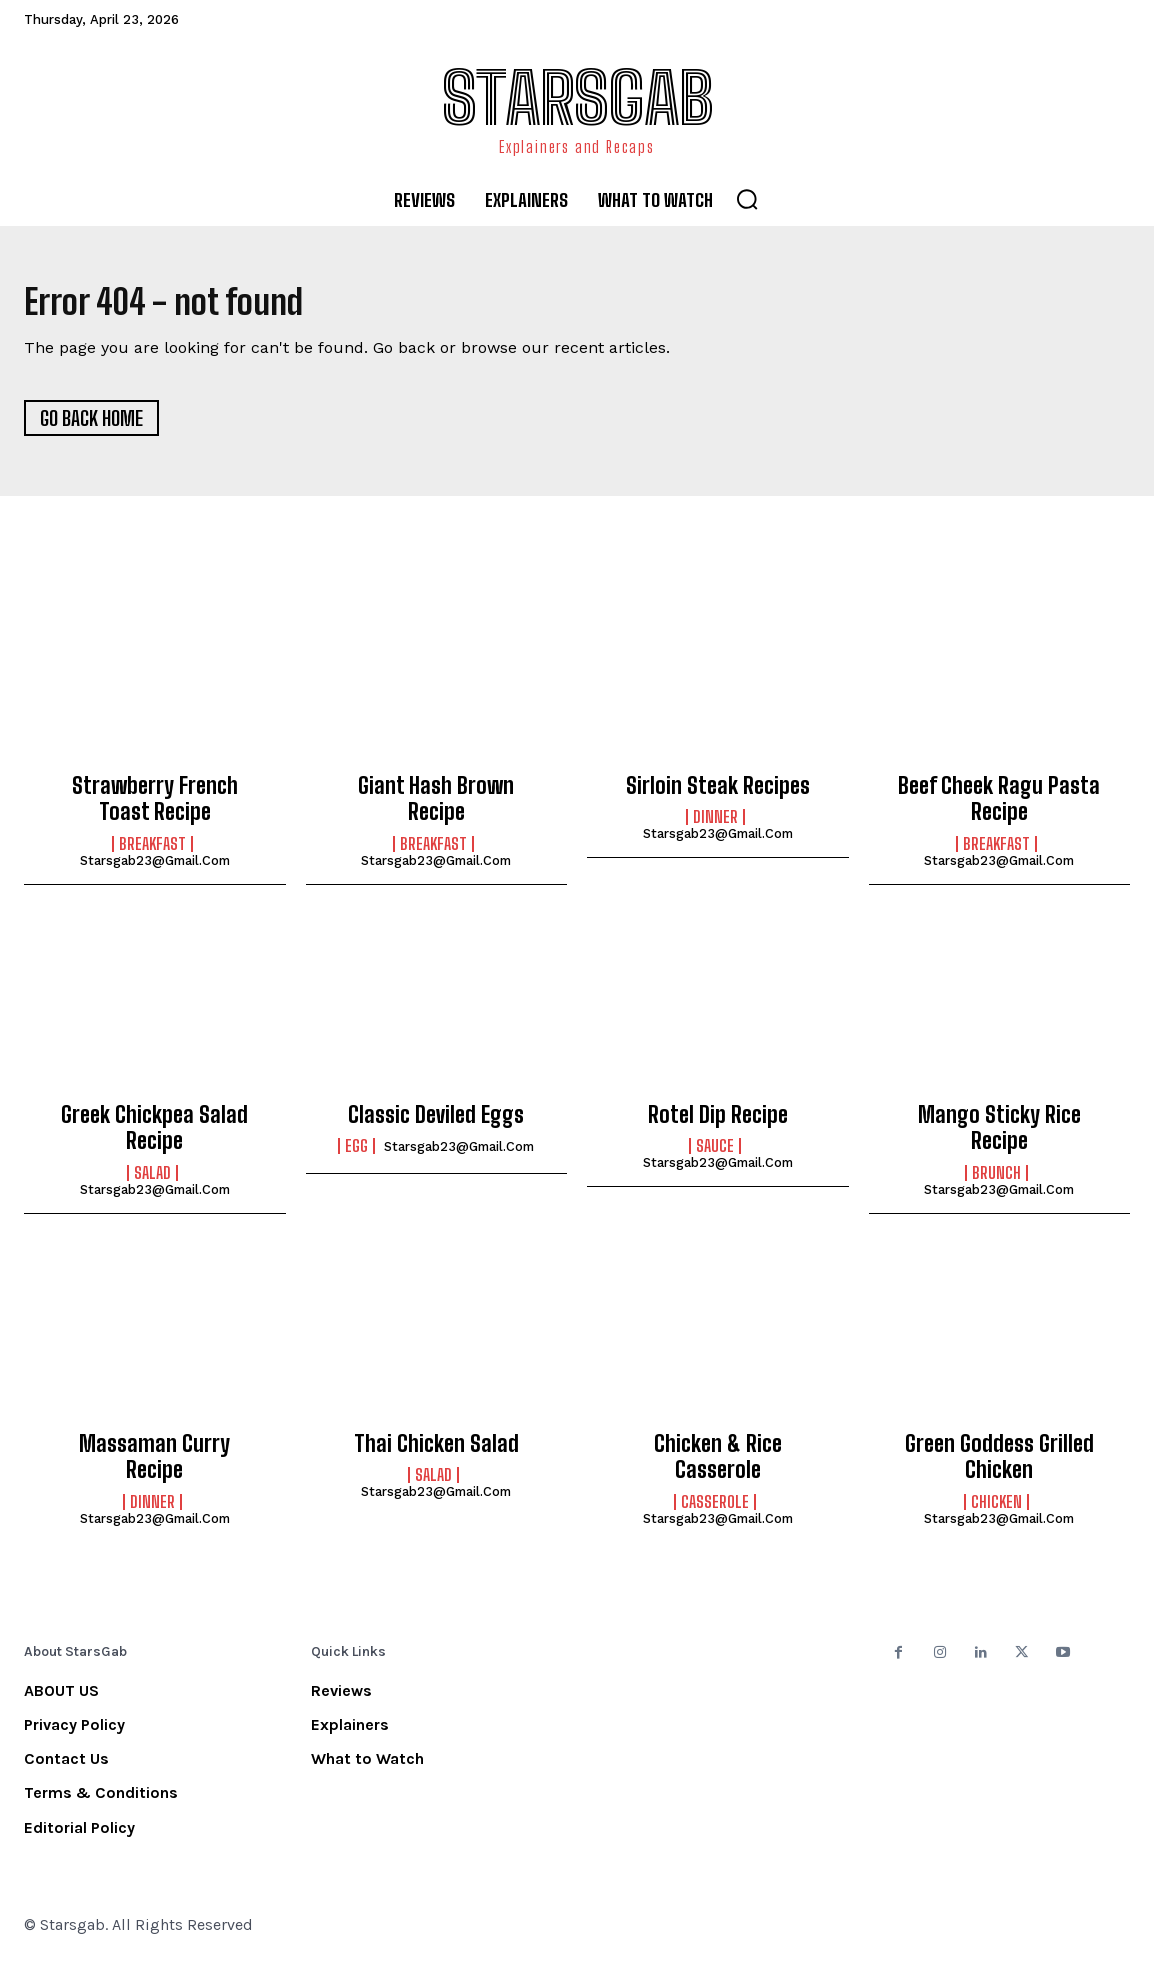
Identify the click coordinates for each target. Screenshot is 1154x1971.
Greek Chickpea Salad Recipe (154, 1135)
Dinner (715, 826)
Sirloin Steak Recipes (718, 793)
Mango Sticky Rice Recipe (999, 1135)
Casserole (715, 1510)
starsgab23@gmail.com (155, 868)
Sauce (715, 1155)
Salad (152, 1181)
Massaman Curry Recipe (154, 1464)
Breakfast (152, 852)
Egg (356, 1155)
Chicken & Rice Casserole (718, 1464)
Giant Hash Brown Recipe (436, 806)
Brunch (996, 1181)
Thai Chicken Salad (436, 1451)
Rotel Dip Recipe (718, 1122)
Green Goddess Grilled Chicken (999, 1464)
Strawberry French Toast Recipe (155, 806)
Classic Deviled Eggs (436, 1122)
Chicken (996, 1510)
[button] (747, 199)
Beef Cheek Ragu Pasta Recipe (999, 806)
